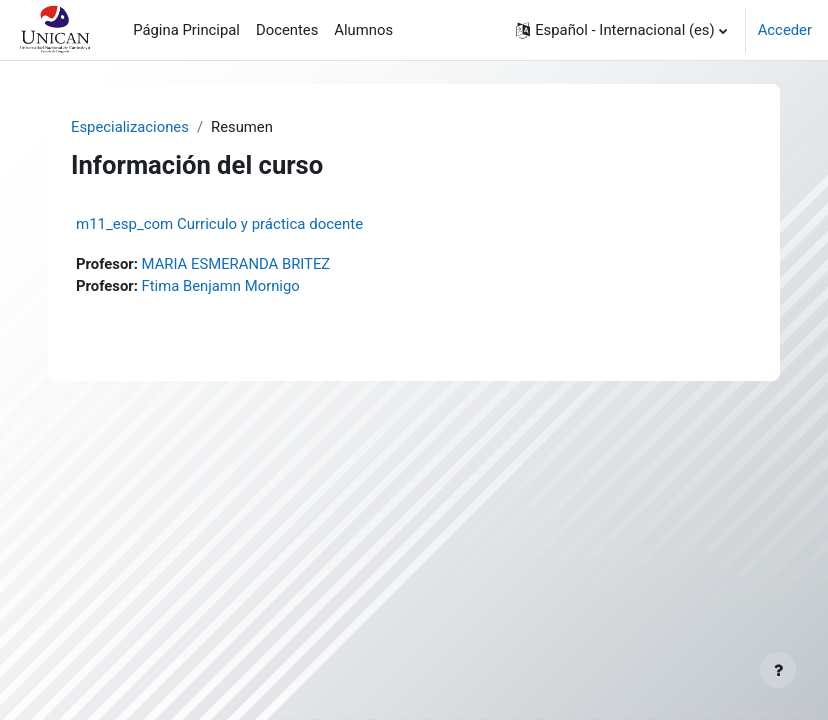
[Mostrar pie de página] (778, 670)
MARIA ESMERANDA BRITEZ (236, 264)
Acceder (785, 30)
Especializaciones (130, 127)
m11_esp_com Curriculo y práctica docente (219, 224)
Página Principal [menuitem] (186, 30)
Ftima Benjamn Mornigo (221, 286)
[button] (621, 30)
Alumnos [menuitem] (363, 30)
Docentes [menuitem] (287, 30)
